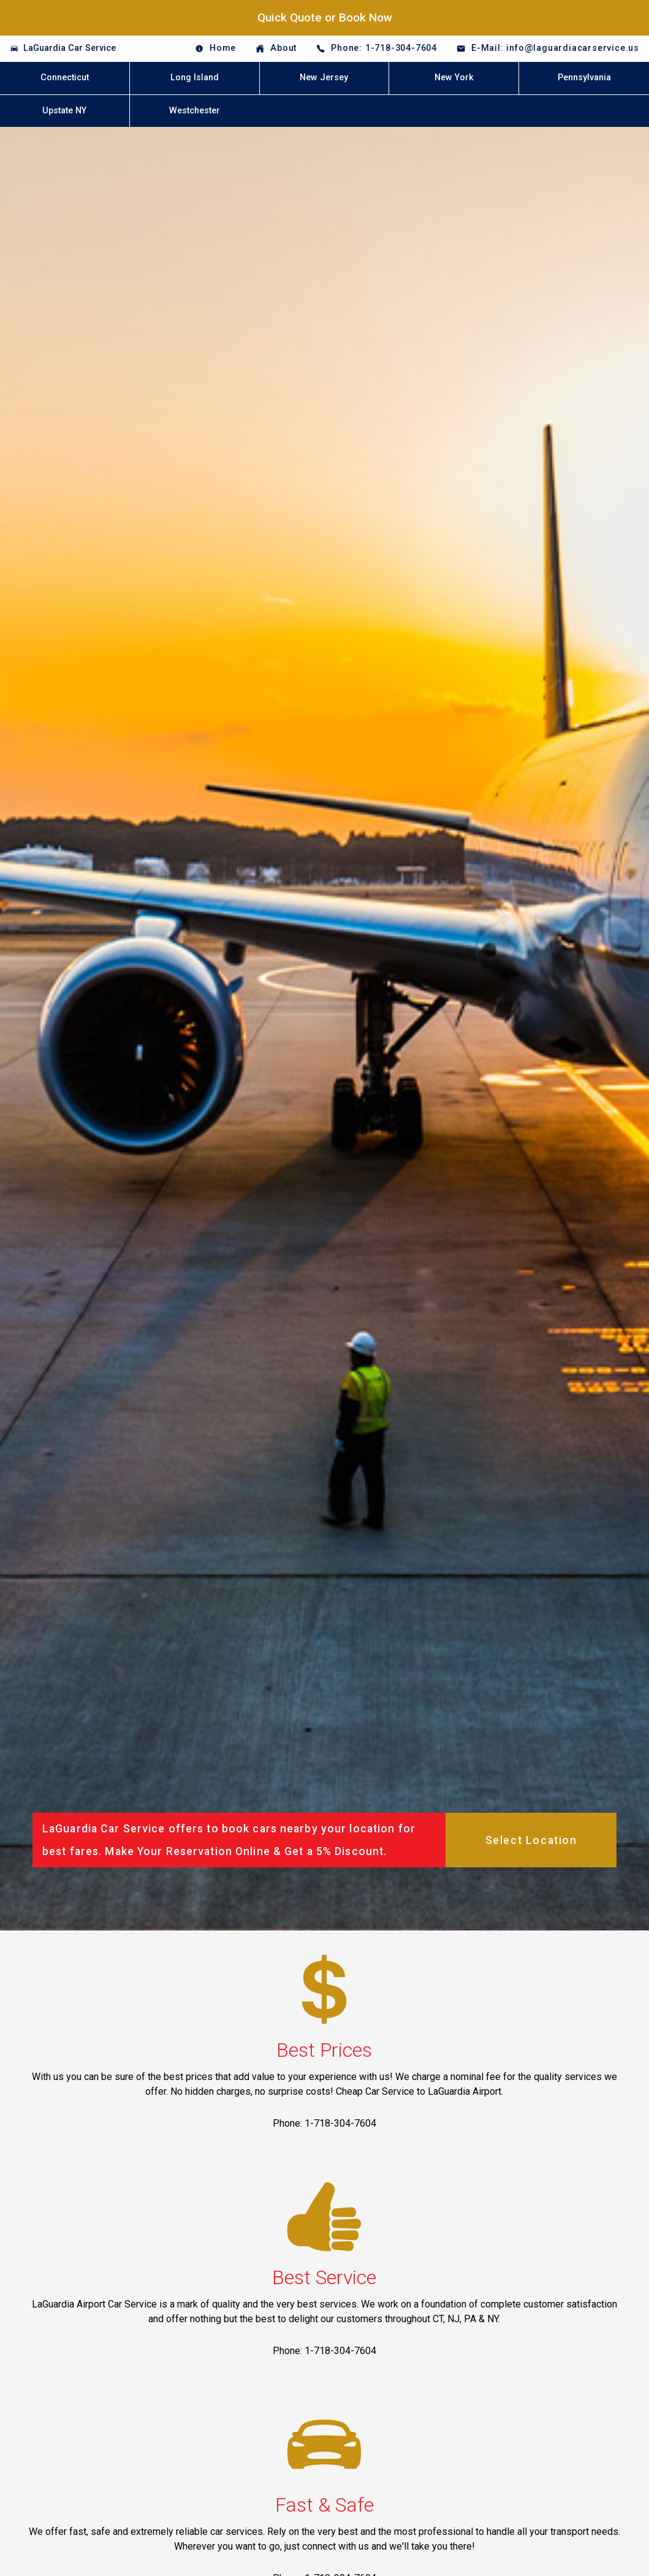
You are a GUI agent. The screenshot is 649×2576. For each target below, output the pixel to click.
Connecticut (64, 77)
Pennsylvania (584, 77)
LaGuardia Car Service (69, 48)
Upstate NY (64, 110)
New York (454, 77)
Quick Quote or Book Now (324, 17)
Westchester (194, 110)
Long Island (194, 77)
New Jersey (324, 77)
